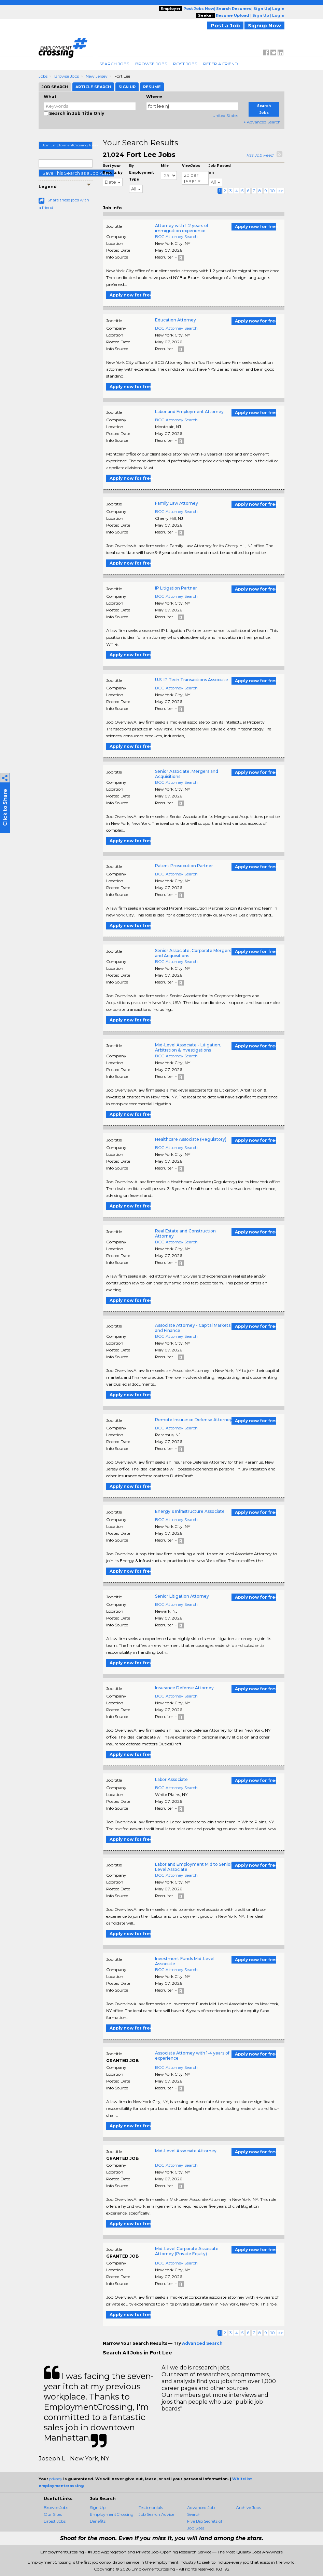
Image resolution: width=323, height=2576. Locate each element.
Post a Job (225, 25)
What (50, 96)
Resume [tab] (152, 86)
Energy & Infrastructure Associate (190, 1511)
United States (225, 115)
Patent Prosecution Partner (184, 865)
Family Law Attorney (176, 503)
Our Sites (53, 2514)
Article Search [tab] (93, 86)
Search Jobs (114, 63)
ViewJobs (191, 165)
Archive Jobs (248, 2507)
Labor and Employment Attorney (189, 411)
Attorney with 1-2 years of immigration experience (181, 228)
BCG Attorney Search (176, 236)
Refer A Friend (220, 63)
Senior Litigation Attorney (182, 1596)
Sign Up (98, 2507)
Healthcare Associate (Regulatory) (190, 1139)
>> (280, 190)
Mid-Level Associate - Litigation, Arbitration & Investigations (188, 1047)
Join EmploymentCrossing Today (67, 145)
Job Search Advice (156, 2514)
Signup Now (264, 25)
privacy (55, 2478)
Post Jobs (185, 63)
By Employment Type (141, 172)
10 (272, 190)
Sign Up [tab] (127, 86)
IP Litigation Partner (176, 588)
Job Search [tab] (55, 86)
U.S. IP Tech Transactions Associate (191, 679)
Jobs (43, 76)
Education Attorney (175, 319)
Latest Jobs (55, 2521)
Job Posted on (220, 169)
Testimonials (151, 2507)
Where (154, 96)
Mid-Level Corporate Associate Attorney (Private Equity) (187, 2251)
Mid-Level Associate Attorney (185, 2150)
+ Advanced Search (262, 121)
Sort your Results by (113, 169)
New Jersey (97, 76)
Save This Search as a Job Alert (76, 173)
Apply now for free (255, 226)
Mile (165, 165)
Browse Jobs (151, 63)
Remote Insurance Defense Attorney (193, 1419)
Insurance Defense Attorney (184, 1687)
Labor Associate (171, 1779)
